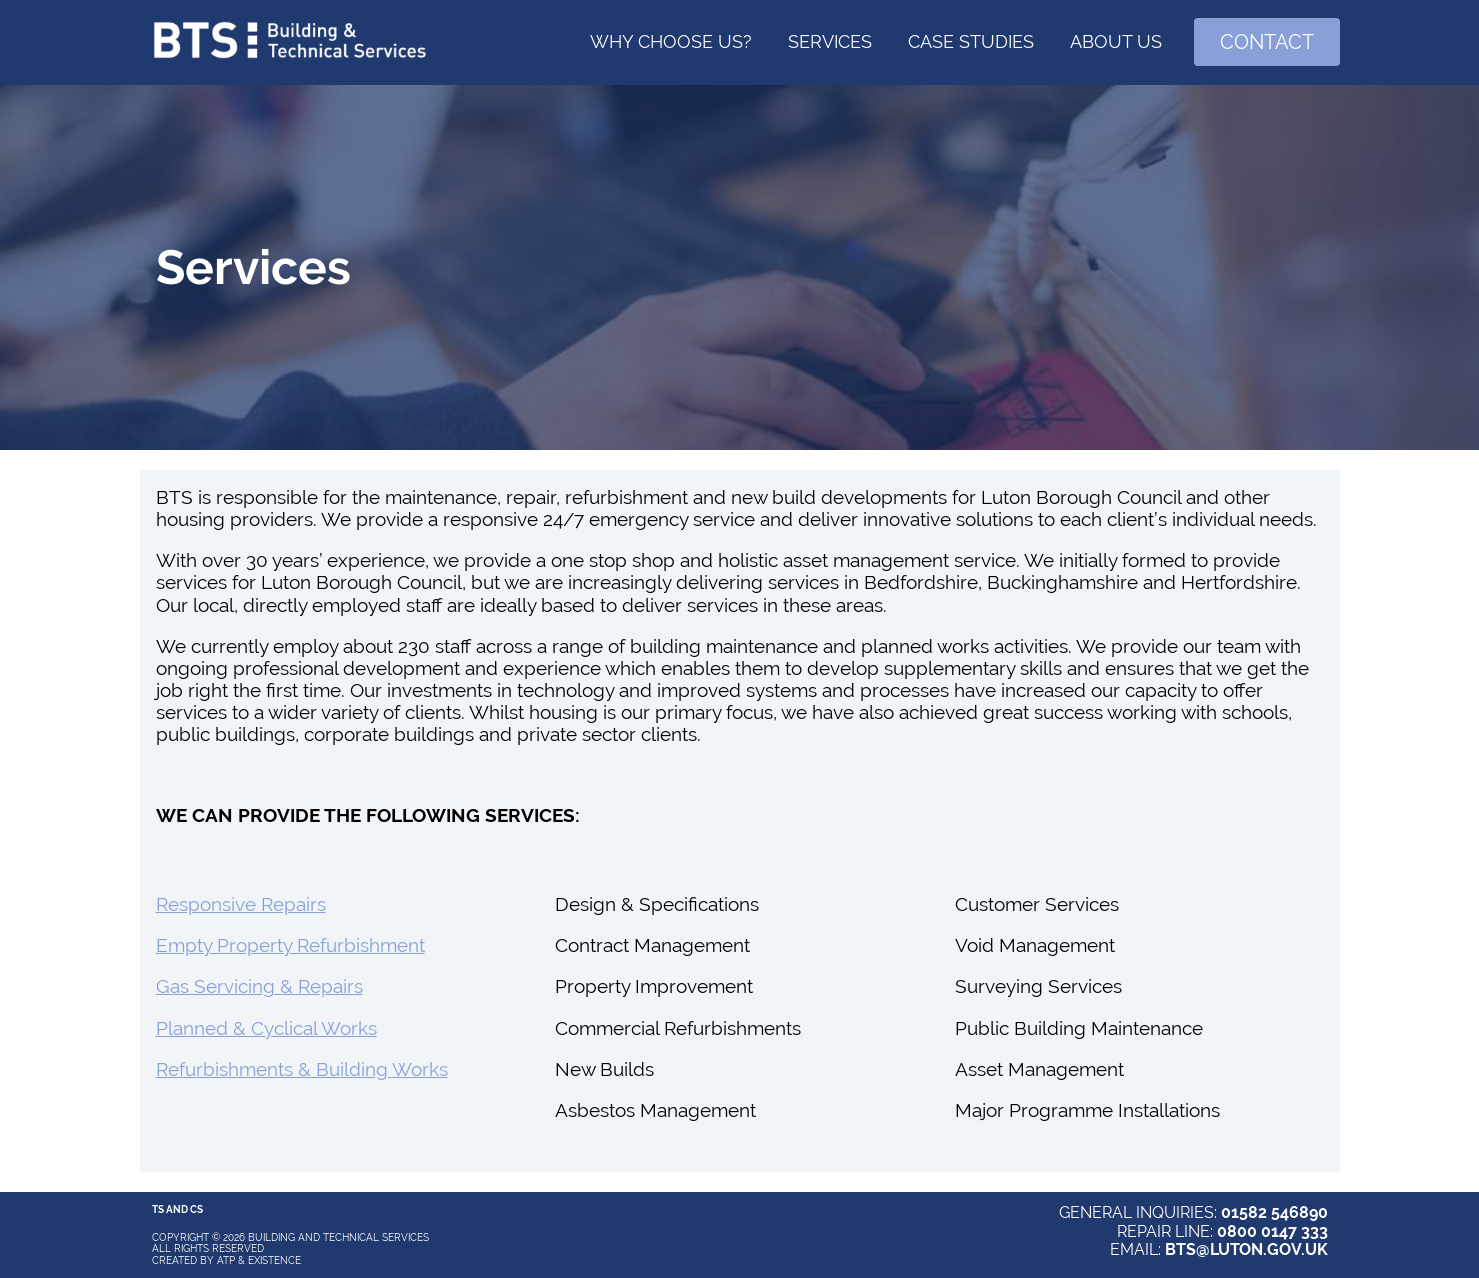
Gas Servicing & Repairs (259, 986)
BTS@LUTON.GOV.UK (1246, 1249)
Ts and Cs (177, 1209)
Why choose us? (671, 41)
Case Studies (971, 41)
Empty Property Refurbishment (290, 945)
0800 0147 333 (1272, 1231)
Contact (1267, 42)
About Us (1116, 41)
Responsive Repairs (241, 904)
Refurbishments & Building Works (302, 1069)
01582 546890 (1274, 1212)
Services (830, 41)
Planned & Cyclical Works (266, 1028)
